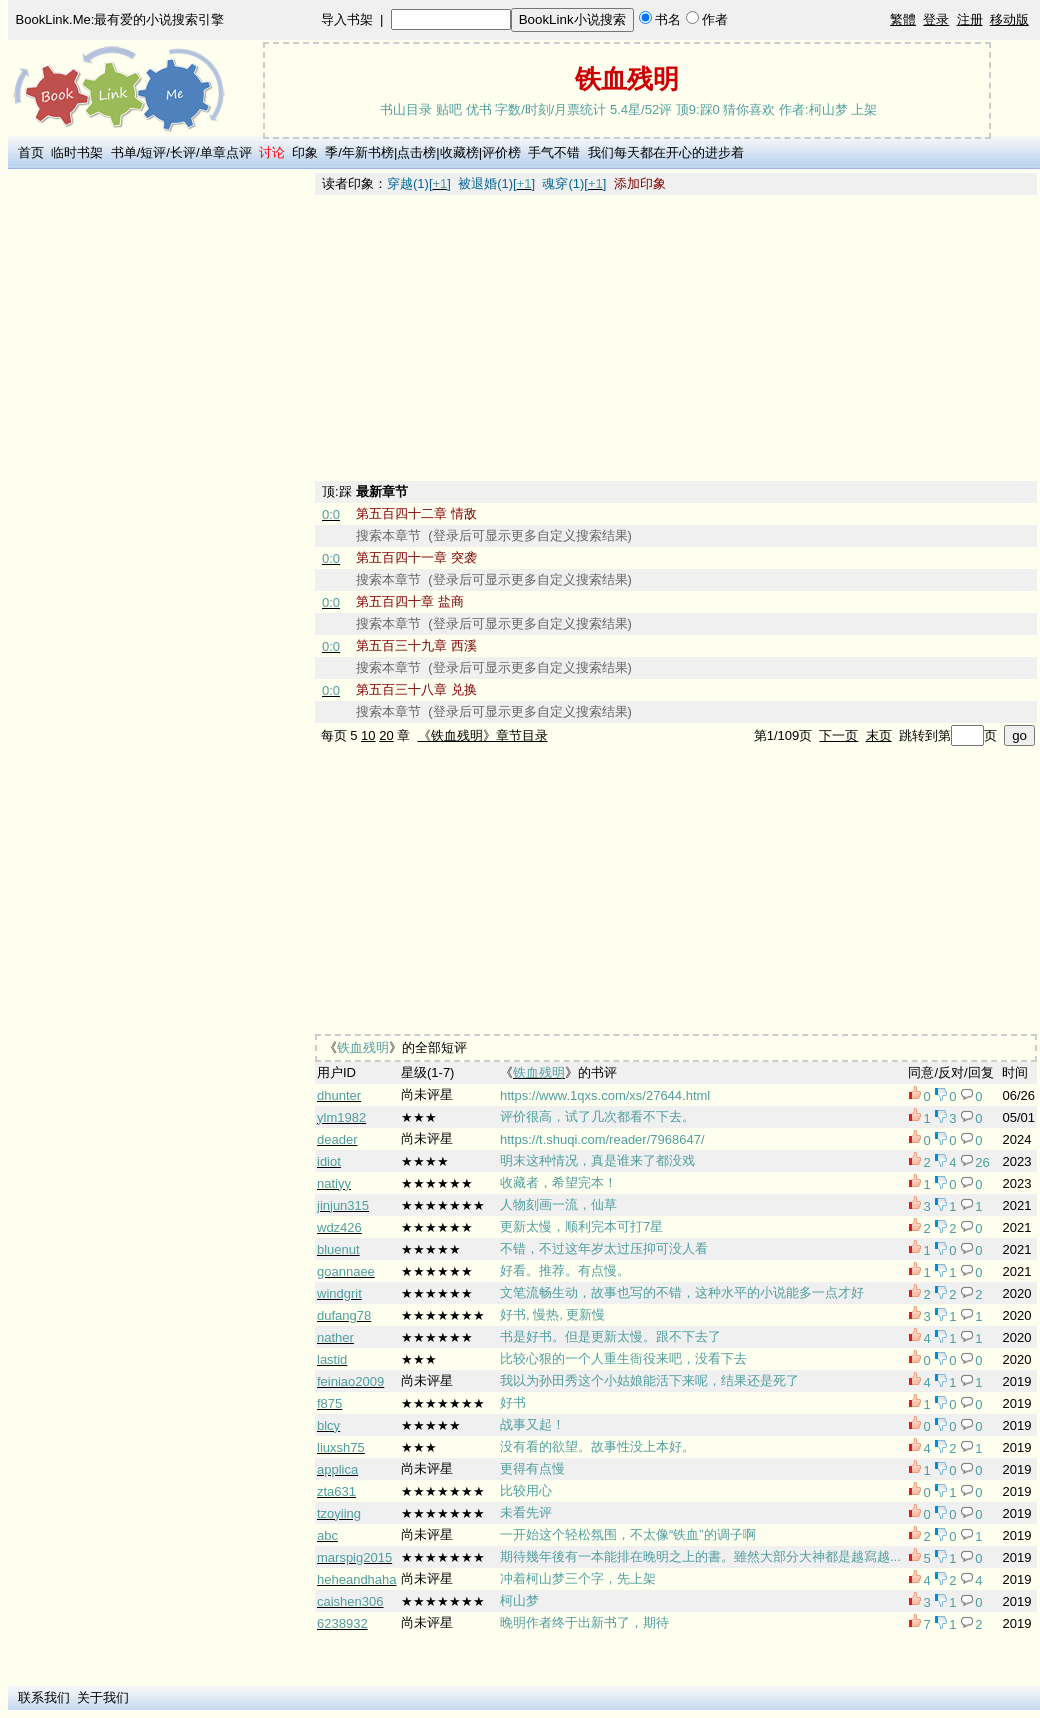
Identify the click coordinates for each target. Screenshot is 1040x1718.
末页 (879, 735)
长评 (183, 152)
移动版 (1009, 19)
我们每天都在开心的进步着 (666, 152)
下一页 (838, 735)
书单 (124, 152)
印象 (305, 152)
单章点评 (226, 152)
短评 (153, 152)
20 (386, 735)
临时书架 (77, 152)
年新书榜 (368, 152)
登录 (936, 19)
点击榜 (416, 152)
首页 (31, 152)
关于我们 (103, 1697)
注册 (970, 19)
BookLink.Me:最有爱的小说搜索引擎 (120, 19)
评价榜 (501, 152)
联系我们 (44, 1697)
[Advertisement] (161, 473)
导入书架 (347, 19)
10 (368, 735)
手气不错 (554, 152)
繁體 (903, 19)
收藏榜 (459, 152)
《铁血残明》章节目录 (483, 735)
